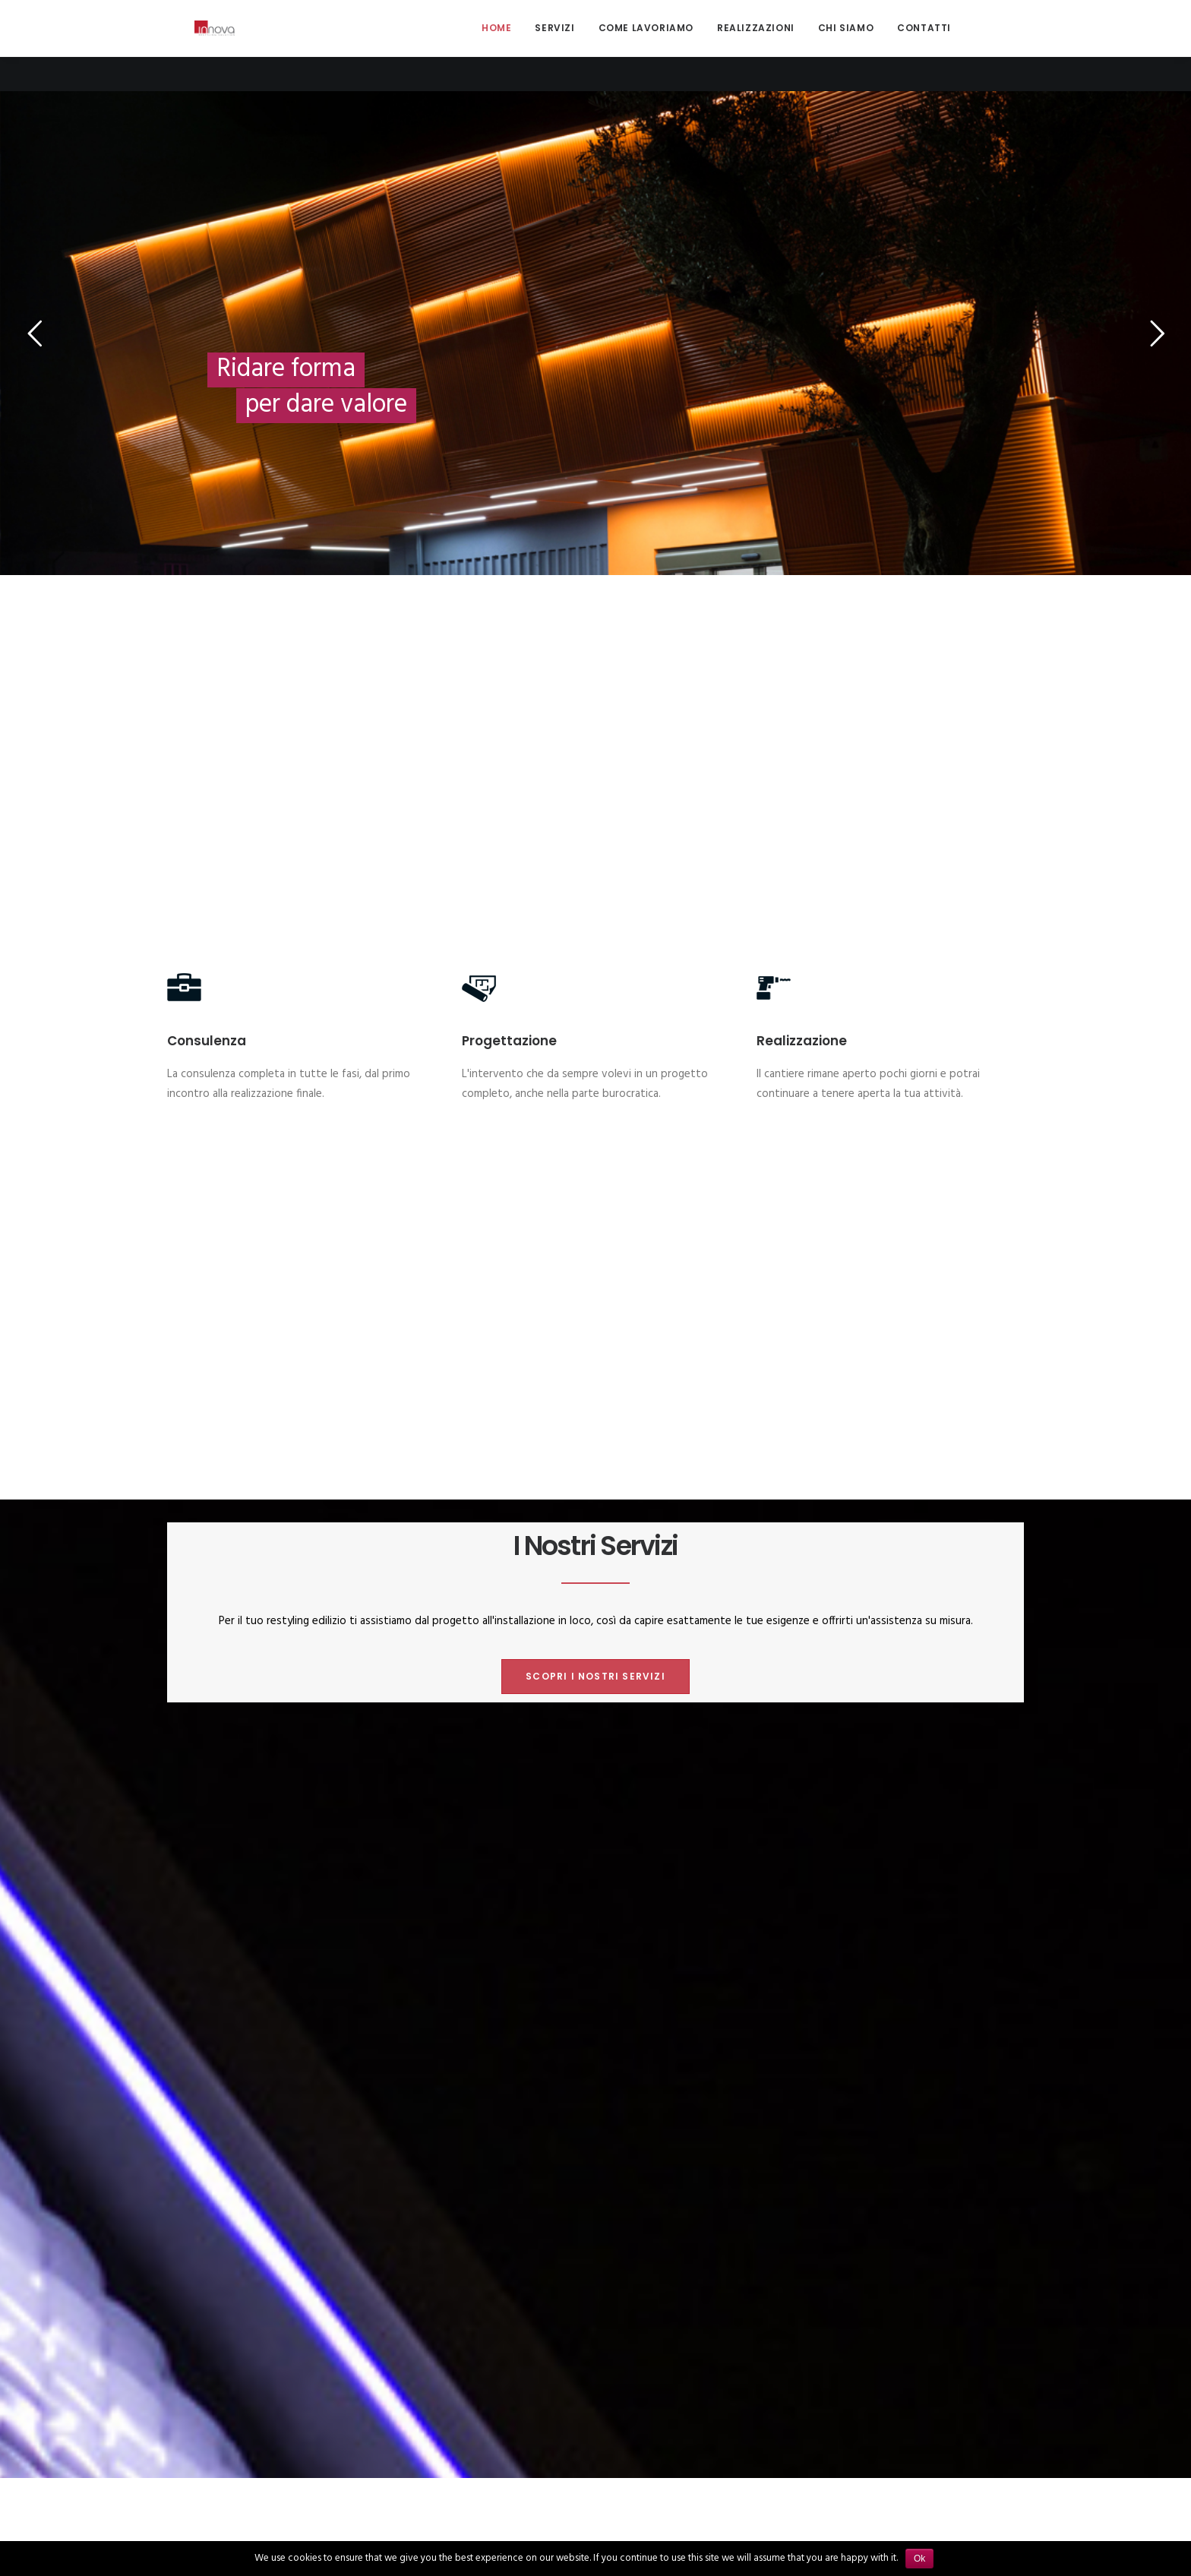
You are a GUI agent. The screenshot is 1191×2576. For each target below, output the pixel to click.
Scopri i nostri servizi (595, 966)
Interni (529, 1758)
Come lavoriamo (646, 45)
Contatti (924, 45)
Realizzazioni (756, 45)
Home (496, 45)
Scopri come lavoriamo (595, 1370)
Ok (919, 2558)
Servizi (554, 45)
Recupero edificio (608, 1758)
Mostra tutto (456, 1758)
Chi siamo (846, 45)
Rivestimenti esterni (721, 1758)
